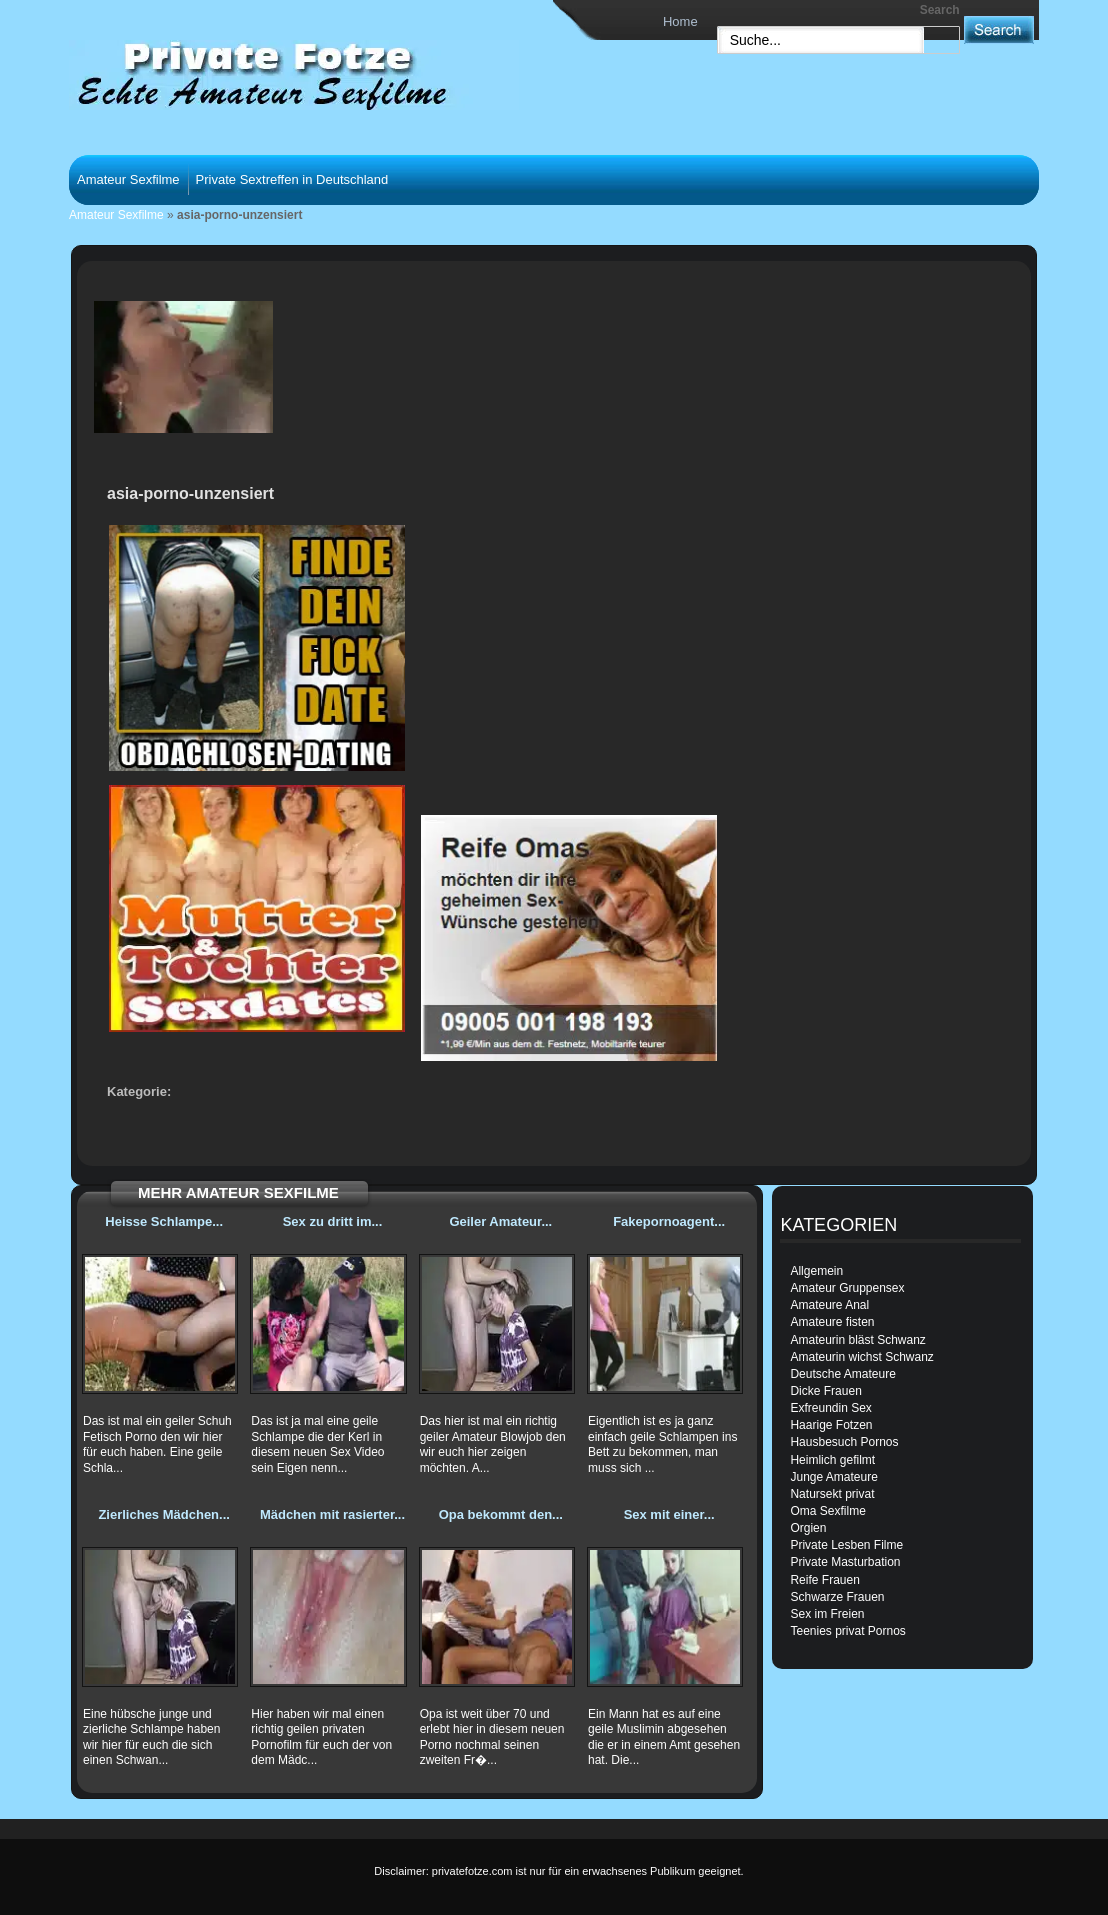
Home (680, 21)
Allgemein (816, 1271)
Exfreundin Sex (830, 1408)
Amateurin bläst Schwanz (857, 1340)
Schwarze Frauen (837, 1597)
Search (940, 10)
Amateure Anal (829, 1305)
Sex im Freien (827, 1614)
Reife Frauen (824, 1580)
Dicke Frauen (825, 1391)
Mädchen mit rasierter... (332, 1514)
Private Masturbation (845, 1562)
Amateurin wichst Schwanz (861, 1357)
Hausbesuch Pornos (844, 1442)
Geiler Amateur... (500, 1221)
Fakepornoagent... (669, 1221)
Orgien (808, 1528)
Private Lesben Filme (846, 1545)
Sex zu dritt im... (333, 1221)
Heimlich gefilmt (832, 1460)
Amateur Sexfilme (128, 179)
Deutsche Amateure (842, 1374)
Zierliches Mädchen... (164, 1514)
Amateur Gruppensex (847, 1288)
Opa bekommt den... (501, 1514)
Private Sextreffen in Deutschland (292, 179)
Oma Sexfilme (827, 1511)
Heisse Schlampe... (164, 1221)
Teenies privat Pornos (847, 1631)
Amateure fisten (832, 1322)
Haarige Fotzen (831, 1425)
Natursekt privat (832, 1494)
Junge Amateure (833, 1477)
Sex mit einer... (669, 1514)
